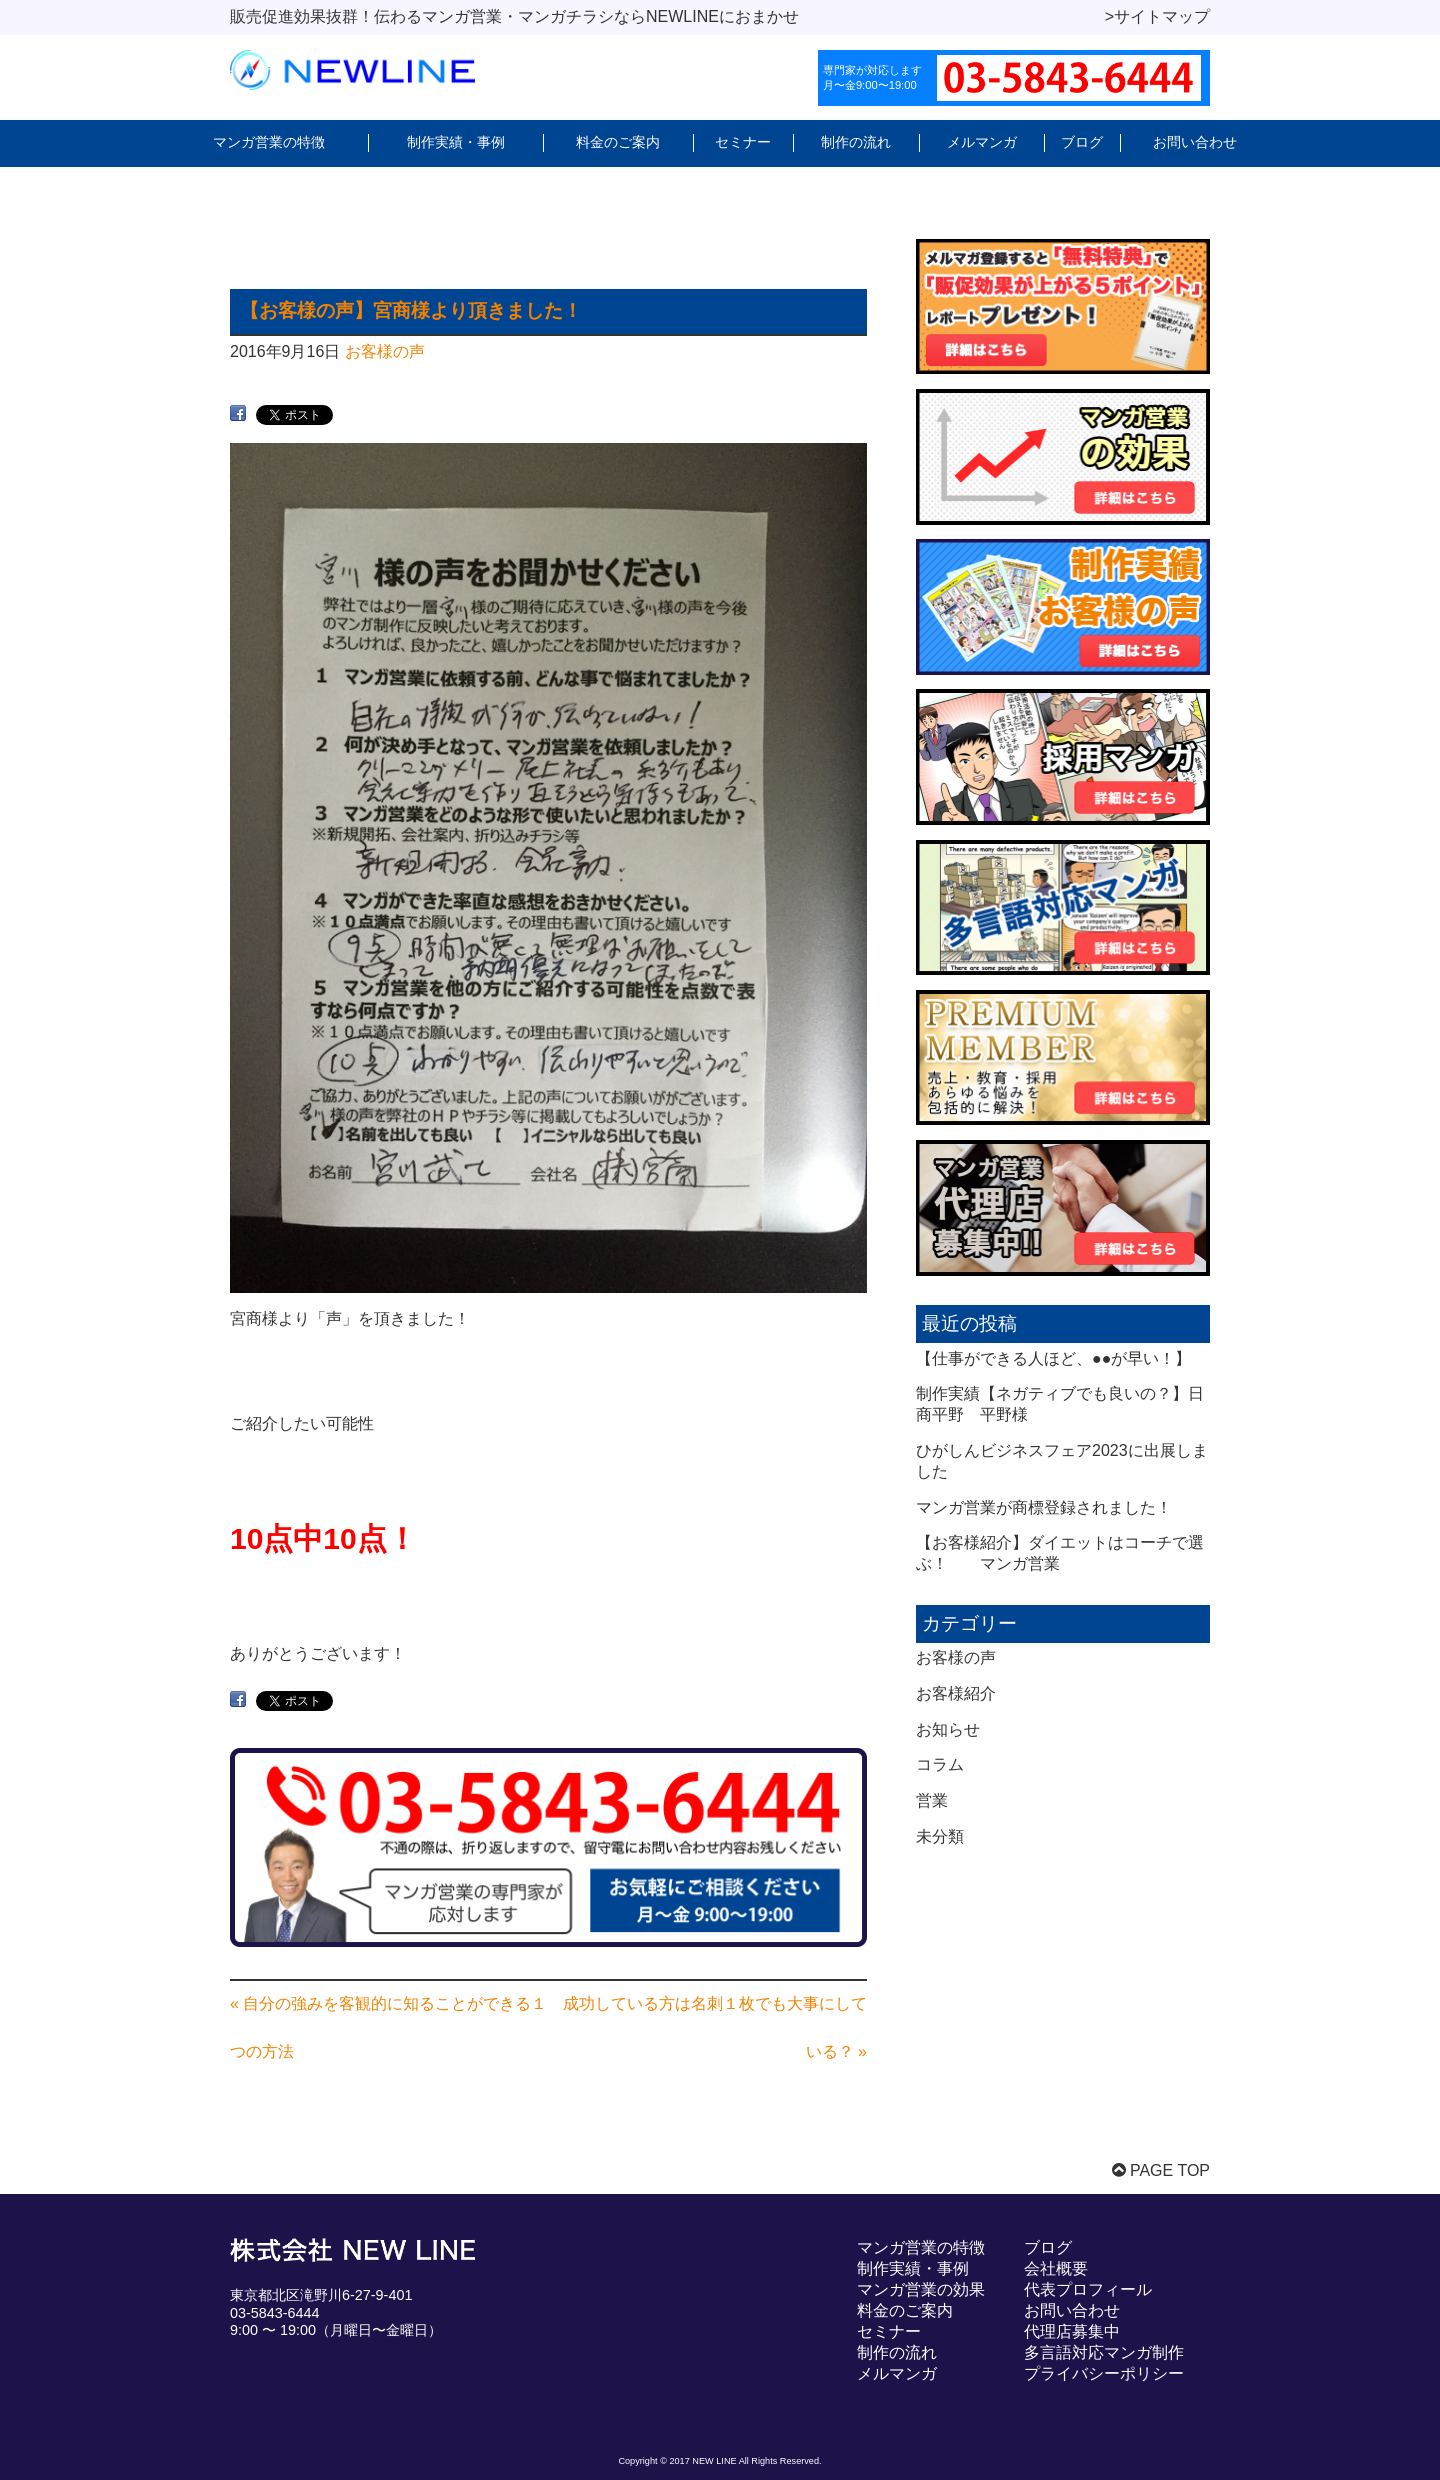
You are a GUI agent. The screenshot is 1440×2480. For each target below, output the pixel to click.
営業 (932, 1800)
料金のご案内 (618, 142)
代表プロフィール (1088, 2289)
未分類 (940, 1836)
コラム (940, 1764)
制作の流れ (856, 142)
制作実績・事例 (456, 142)
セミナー (743, 142)
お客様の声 (385, 351)
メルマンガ (982, 142)
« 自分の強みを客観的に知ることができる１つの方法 (388, 2027)
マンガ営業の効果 (921, 2289)
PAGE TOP (1161, 2170)
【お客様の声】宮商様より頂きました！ (411, 310)
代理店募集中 (1072, 2331)
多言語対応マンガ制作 (1104, 2352)
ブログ (1082, 142)
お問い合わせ (1195, 142)
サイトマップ (1162, 16)
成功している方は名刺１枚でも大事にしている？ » (715, 2027)
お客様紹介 (956, 1693)
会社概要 (1056, 2268)
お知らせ (948, 1729)
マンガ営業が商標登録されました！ (1044, 1507)
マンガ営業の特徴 (269, 142)
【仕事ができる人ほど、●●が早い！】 (1053, 1358)
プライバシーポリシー (1104, 2373)
